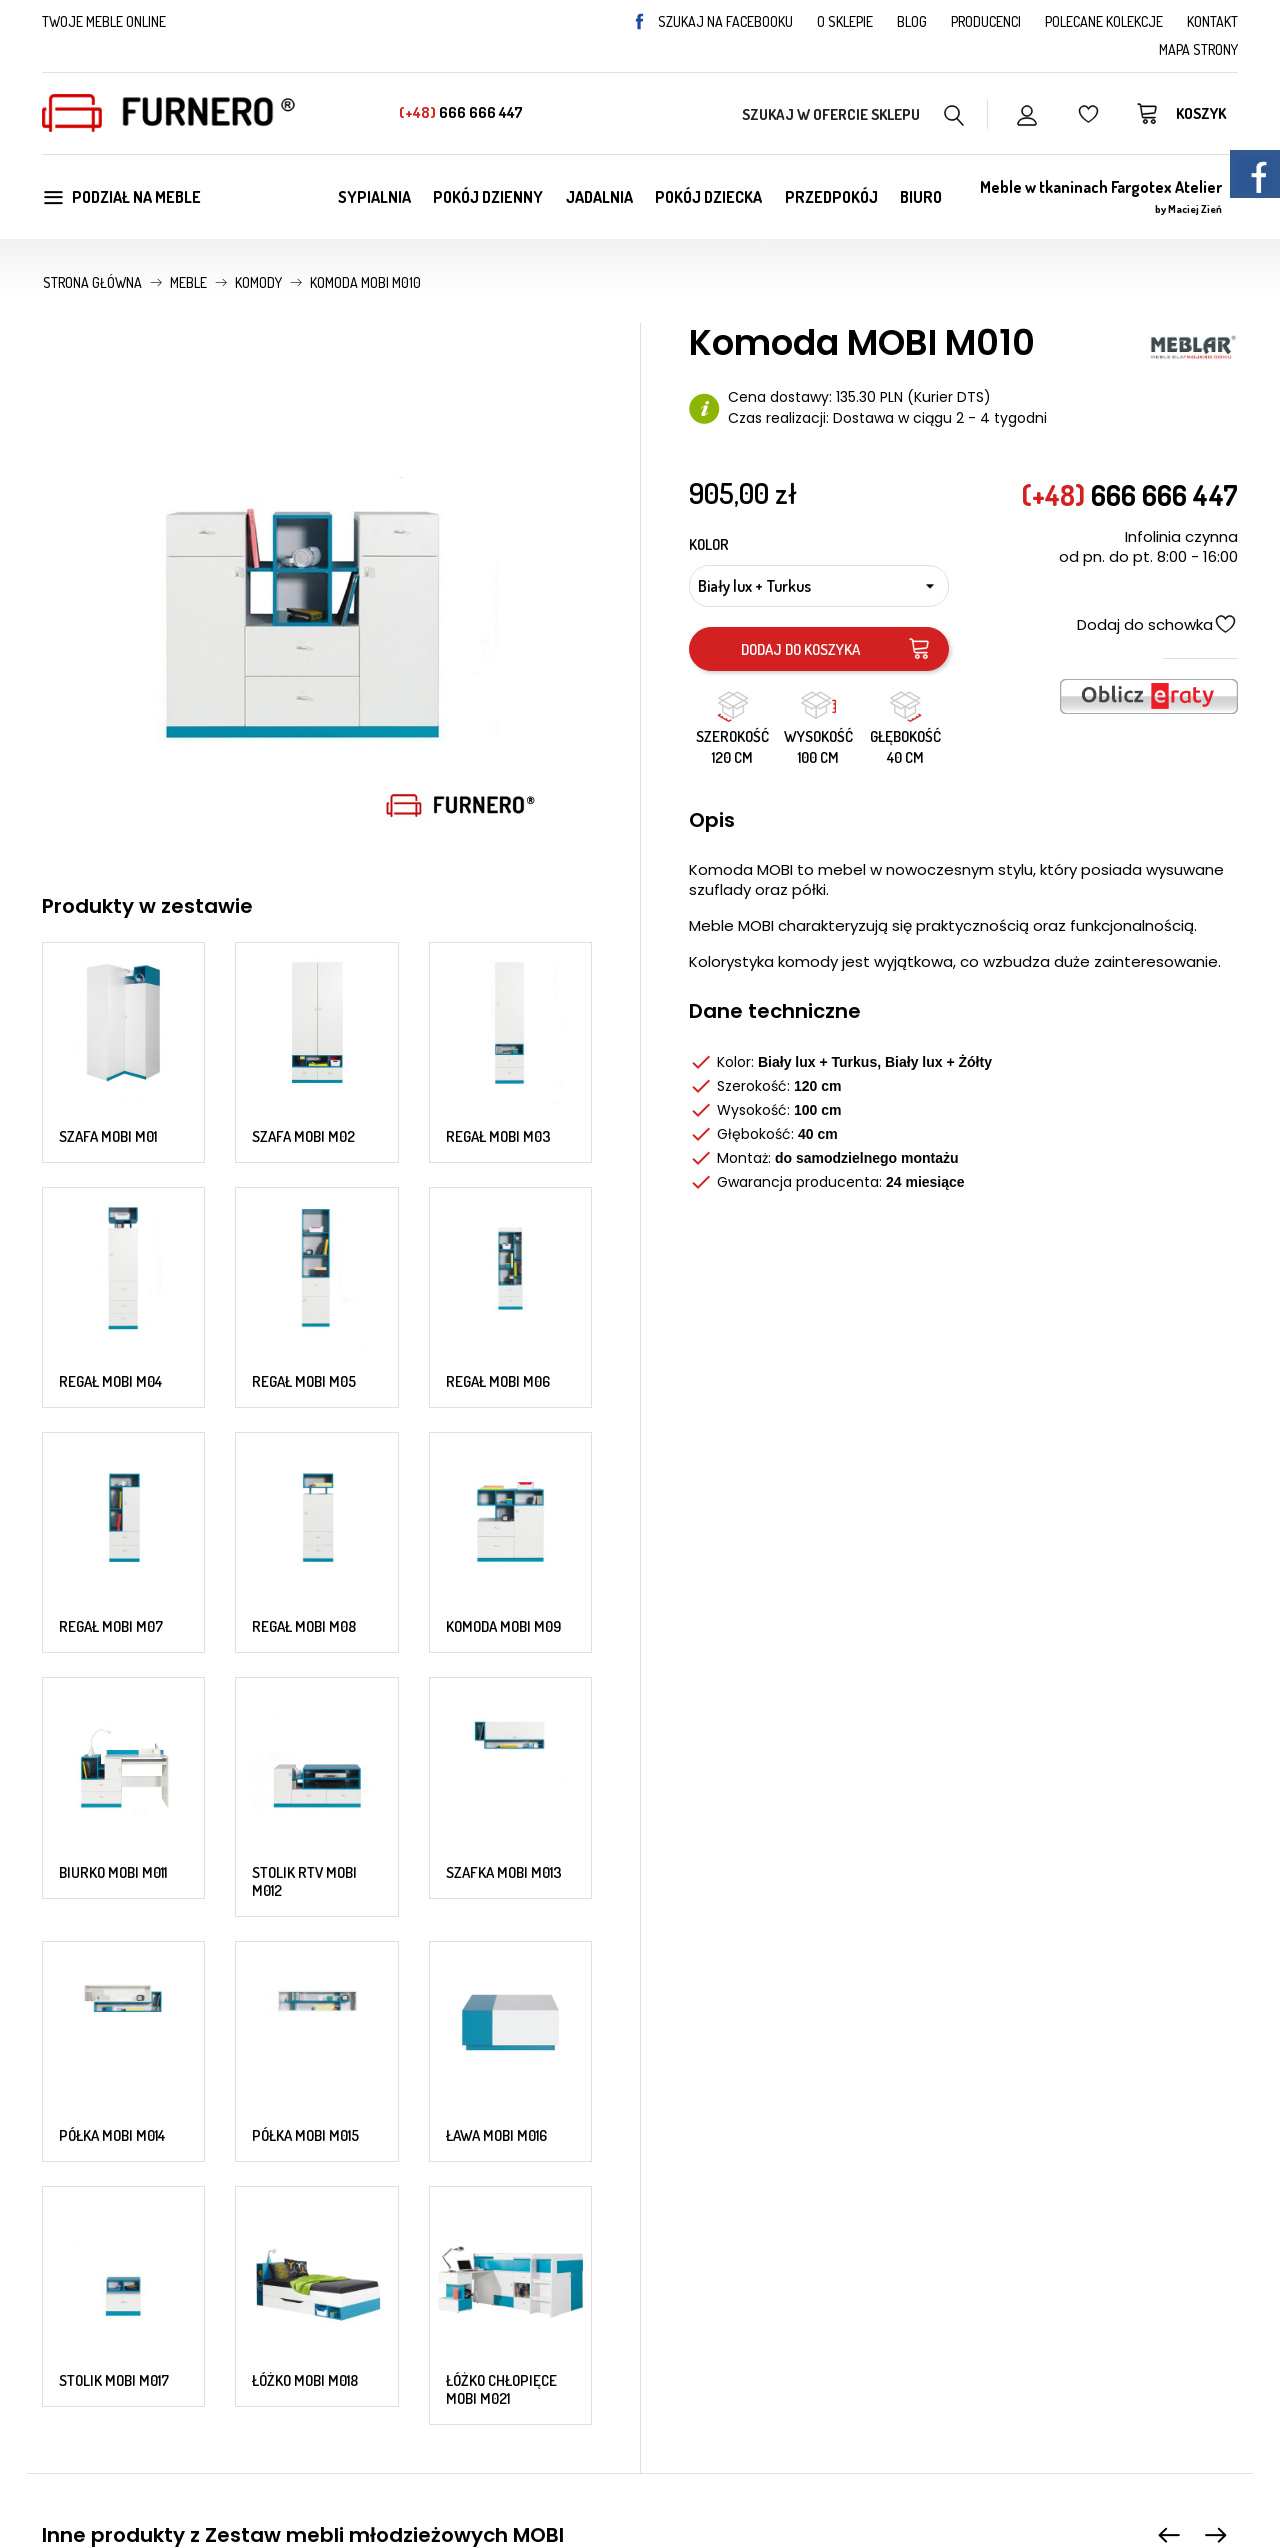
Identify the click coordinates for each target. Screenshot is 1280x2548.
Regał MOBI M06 (498, 1136)
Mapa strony (1198, 49)
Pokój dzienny (488, 197)
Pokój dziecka (708, 197)
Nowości (377, 2305)
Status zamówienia (1028, 2380)
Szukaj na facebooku (712, 21)
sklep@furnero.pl (211, 2280)
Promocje (382, 2280)
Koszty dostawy (1016, 2280)
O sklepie (845, 21)
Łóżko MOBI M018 (305, 1633)
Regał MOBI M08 (304, 1256)
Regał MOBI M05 (304, 1136)
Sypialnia (374, 197)
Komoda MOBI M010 (861, 1918)
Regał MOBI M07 (111, 1256)
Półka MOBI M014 (112, 1514)
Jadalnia (599, 197)
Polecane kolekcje (1104, 21)
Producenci (986, 21)
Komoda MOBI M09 (503, 1256)
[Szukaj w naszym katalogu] (853, 114)
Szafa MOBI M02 (303, 1014)
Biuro (921, 197)
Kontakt (1212, 21)
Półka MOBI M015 (305, 1514)
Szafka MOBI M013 (504, 1376)
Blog (912, 21)
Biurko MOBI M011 (113, 1376)
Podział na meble (121, 197)
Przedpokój (831, 197)
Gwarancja (692, 2305)
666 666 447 (461, 112)
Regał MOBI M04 (110, 1136)
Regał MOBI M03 (498, 1014)
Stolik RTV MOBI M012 (304, 1385)
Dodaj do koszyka (836, 648)
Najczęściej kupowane (425, 2330)
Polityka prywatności (726, 2355)
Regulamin (692, 2280)
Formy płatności (1018, 2305)
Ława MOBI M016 (496, 1513)
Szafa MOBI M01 (108, 1016)
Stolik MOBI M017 (114, 1633)
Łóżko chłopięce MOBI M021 (501, 1642)
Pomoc (987, 2330)
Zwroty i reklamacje (723, 2330)
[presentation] (1169, 1789)
